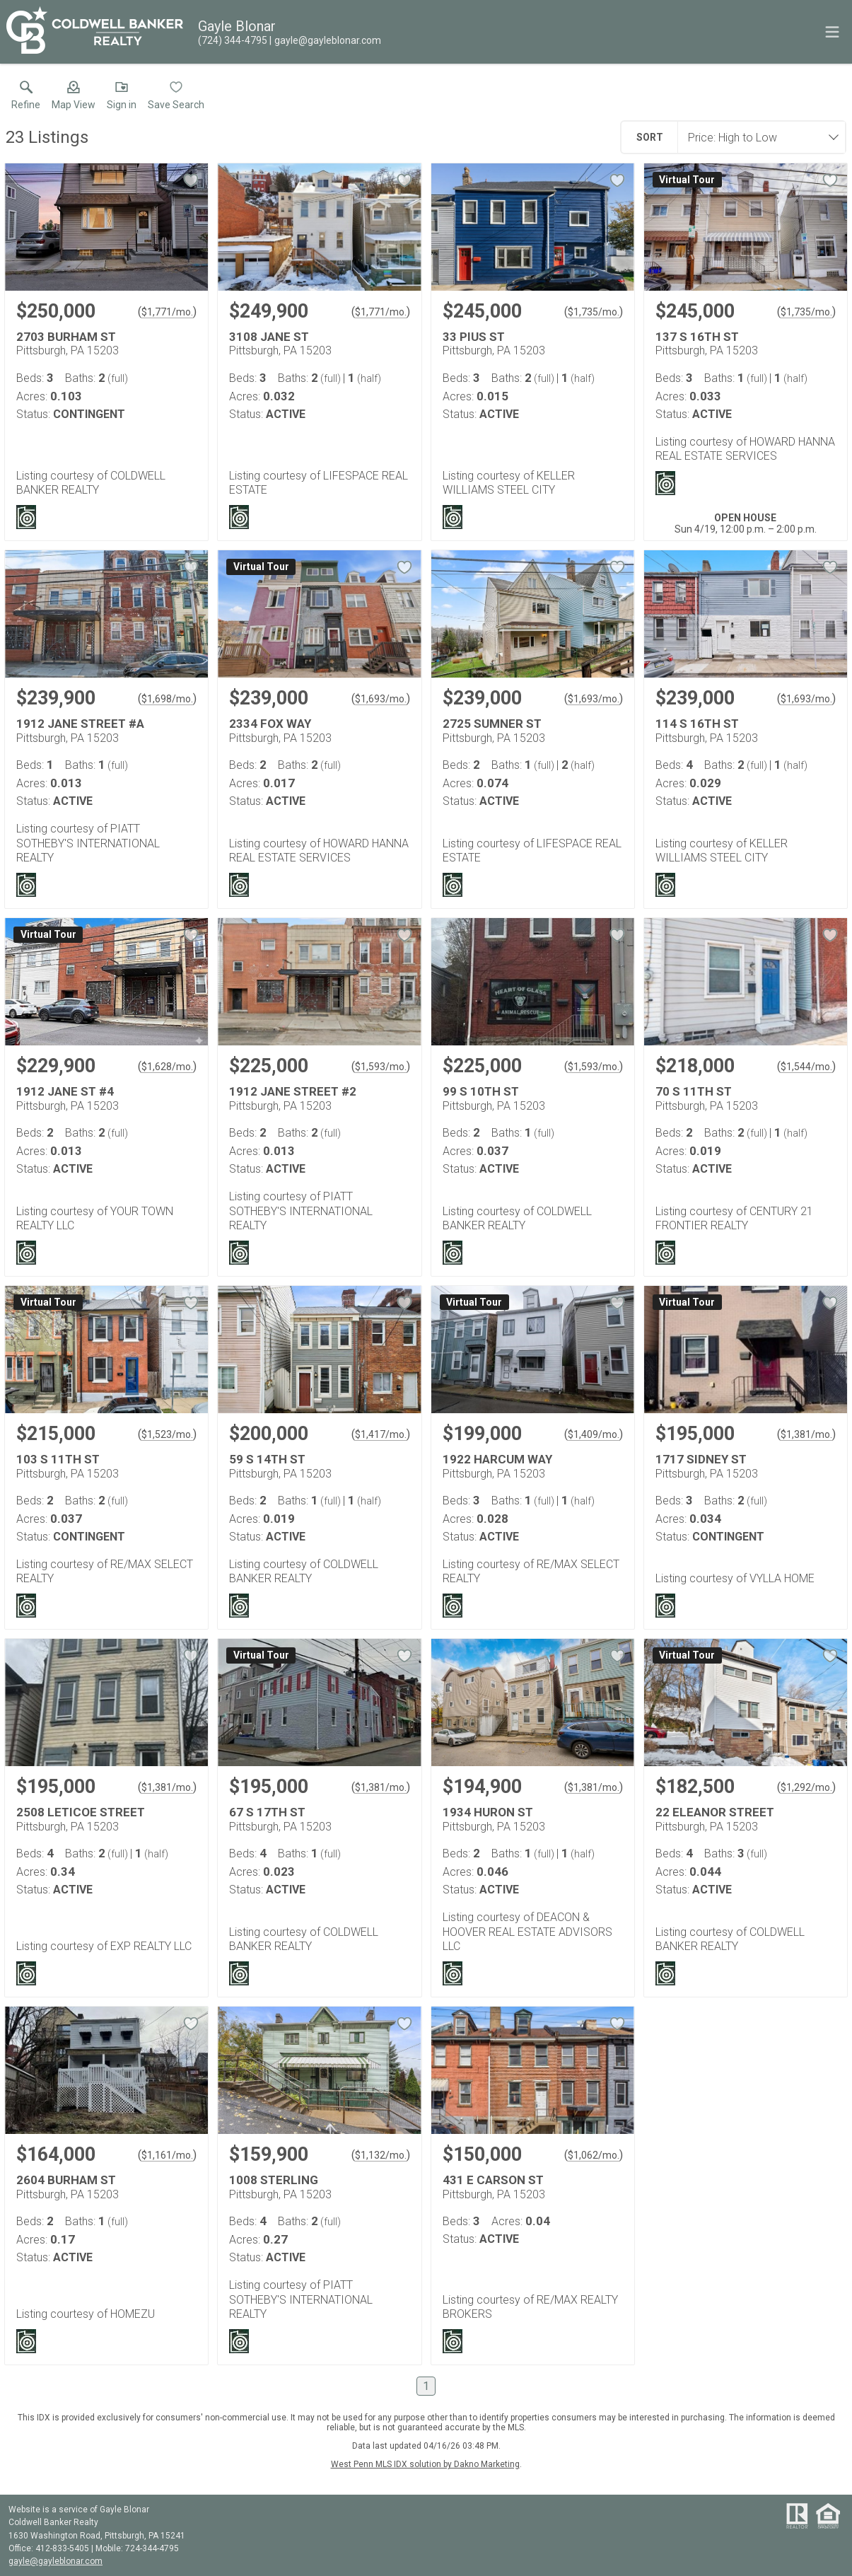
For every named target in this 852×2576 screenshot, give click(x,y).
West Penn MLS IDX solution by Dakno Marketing (425, 2464)
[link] (26, 98)
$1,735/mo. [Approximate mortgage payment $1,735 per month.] (593, 312)
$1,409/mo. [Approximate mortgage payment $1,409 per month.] (593, 1434)
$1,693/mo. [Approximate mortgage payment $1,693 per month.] (381, 698)
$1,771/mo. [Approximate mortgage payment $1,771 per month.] (167, 312)
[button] (73, 98)
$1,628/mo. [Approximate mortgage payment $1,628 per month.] (167, 1066)
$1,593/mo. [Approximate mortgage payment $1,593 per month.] (381, 1066)
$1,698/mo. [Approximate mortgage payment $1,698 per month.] (167, 698)
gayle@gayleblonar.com (55, 2561)
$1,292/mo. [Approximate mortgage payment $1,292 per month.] (806, 1787)
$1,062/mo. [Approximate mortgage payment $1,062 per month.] (593, 2155)
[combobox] (757, 137)
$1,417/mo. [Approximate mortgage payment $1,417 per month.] (381, 1434)
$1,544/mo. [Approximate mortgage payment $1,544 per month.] (806, 1066)
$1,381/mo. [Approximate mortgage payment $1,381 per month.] (806, 1434)
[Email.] (325, 40)
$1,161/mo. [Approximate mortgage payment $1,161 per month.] (167, 2155)
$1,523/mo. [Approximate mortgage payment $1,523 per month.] (167, 1434)
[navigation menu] (832, 32)
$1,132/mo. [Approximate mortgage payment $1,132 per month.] (381, 2155)
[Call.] (232, 40)
